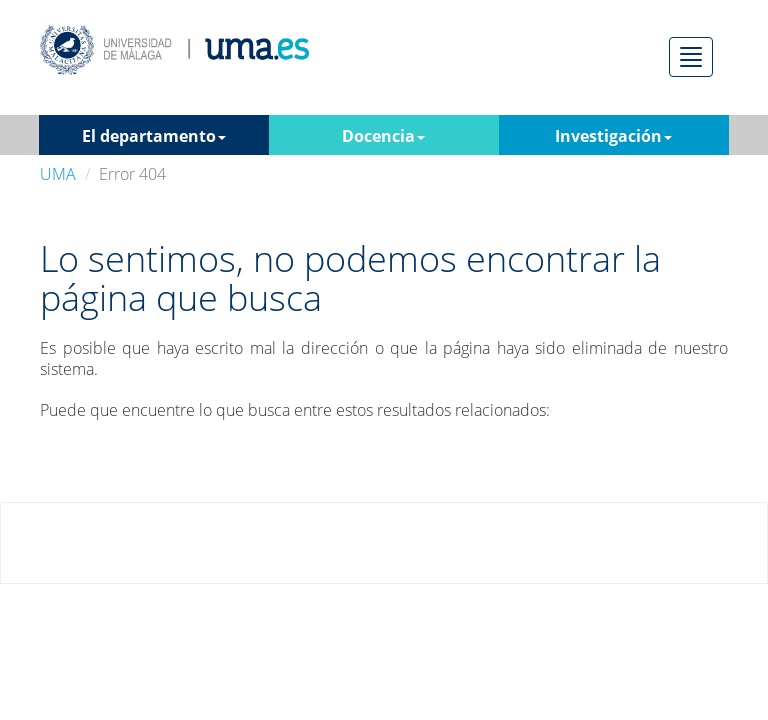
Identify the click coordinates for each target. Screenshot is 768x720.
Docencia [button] (383, 136)
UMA (58, 174)
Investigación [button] (613, 136)
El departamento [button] (154, 136)
